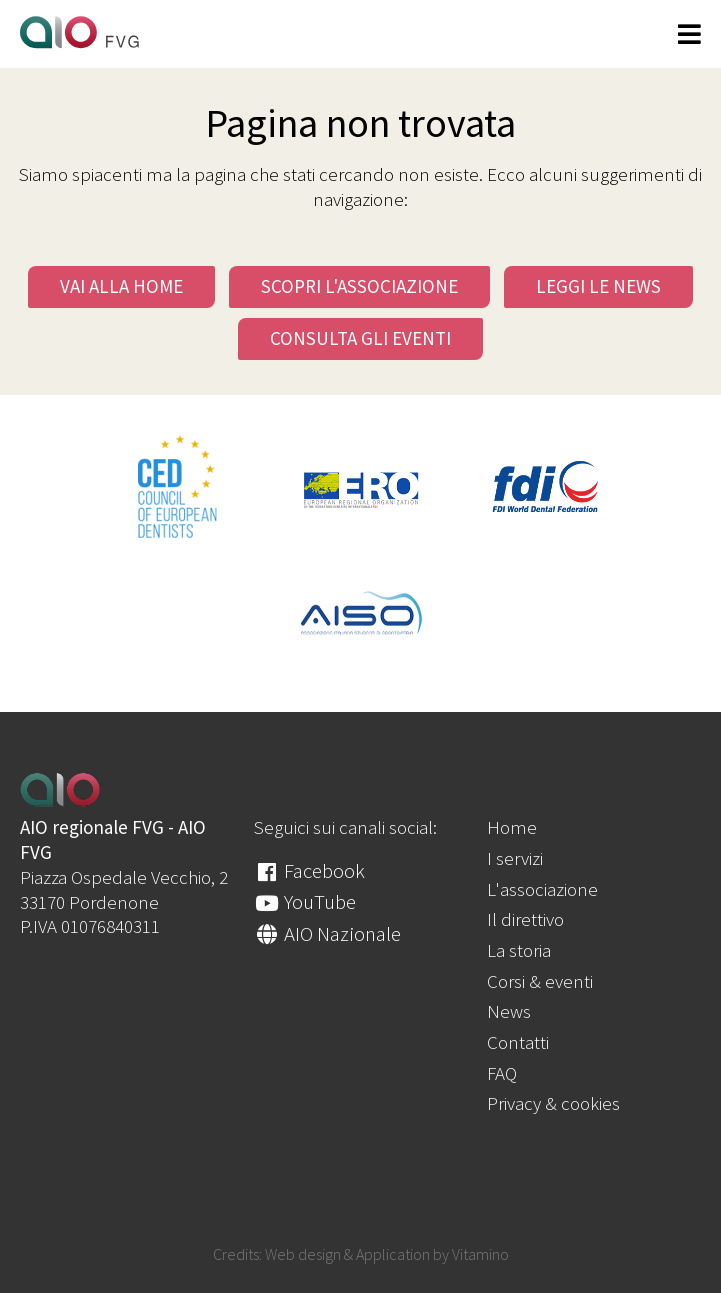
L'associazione (542, 889)
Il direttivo (525, 919)
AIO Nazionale (327, 933)
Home (512, 827)
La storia (519, 950)
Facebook (309, 870)
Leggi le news (598, 286)
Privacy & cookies (553, 1103)
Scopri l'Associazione (359, 286)
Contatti (518, 1042)
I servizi (515, 858)
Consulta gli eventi (360, 338)
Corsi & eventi (540, 981)
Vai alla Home (121, 286)
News (509, 1011)
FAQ (502, 1073)
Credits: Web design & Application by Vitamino (361, 1254)
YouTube (305, 901)
